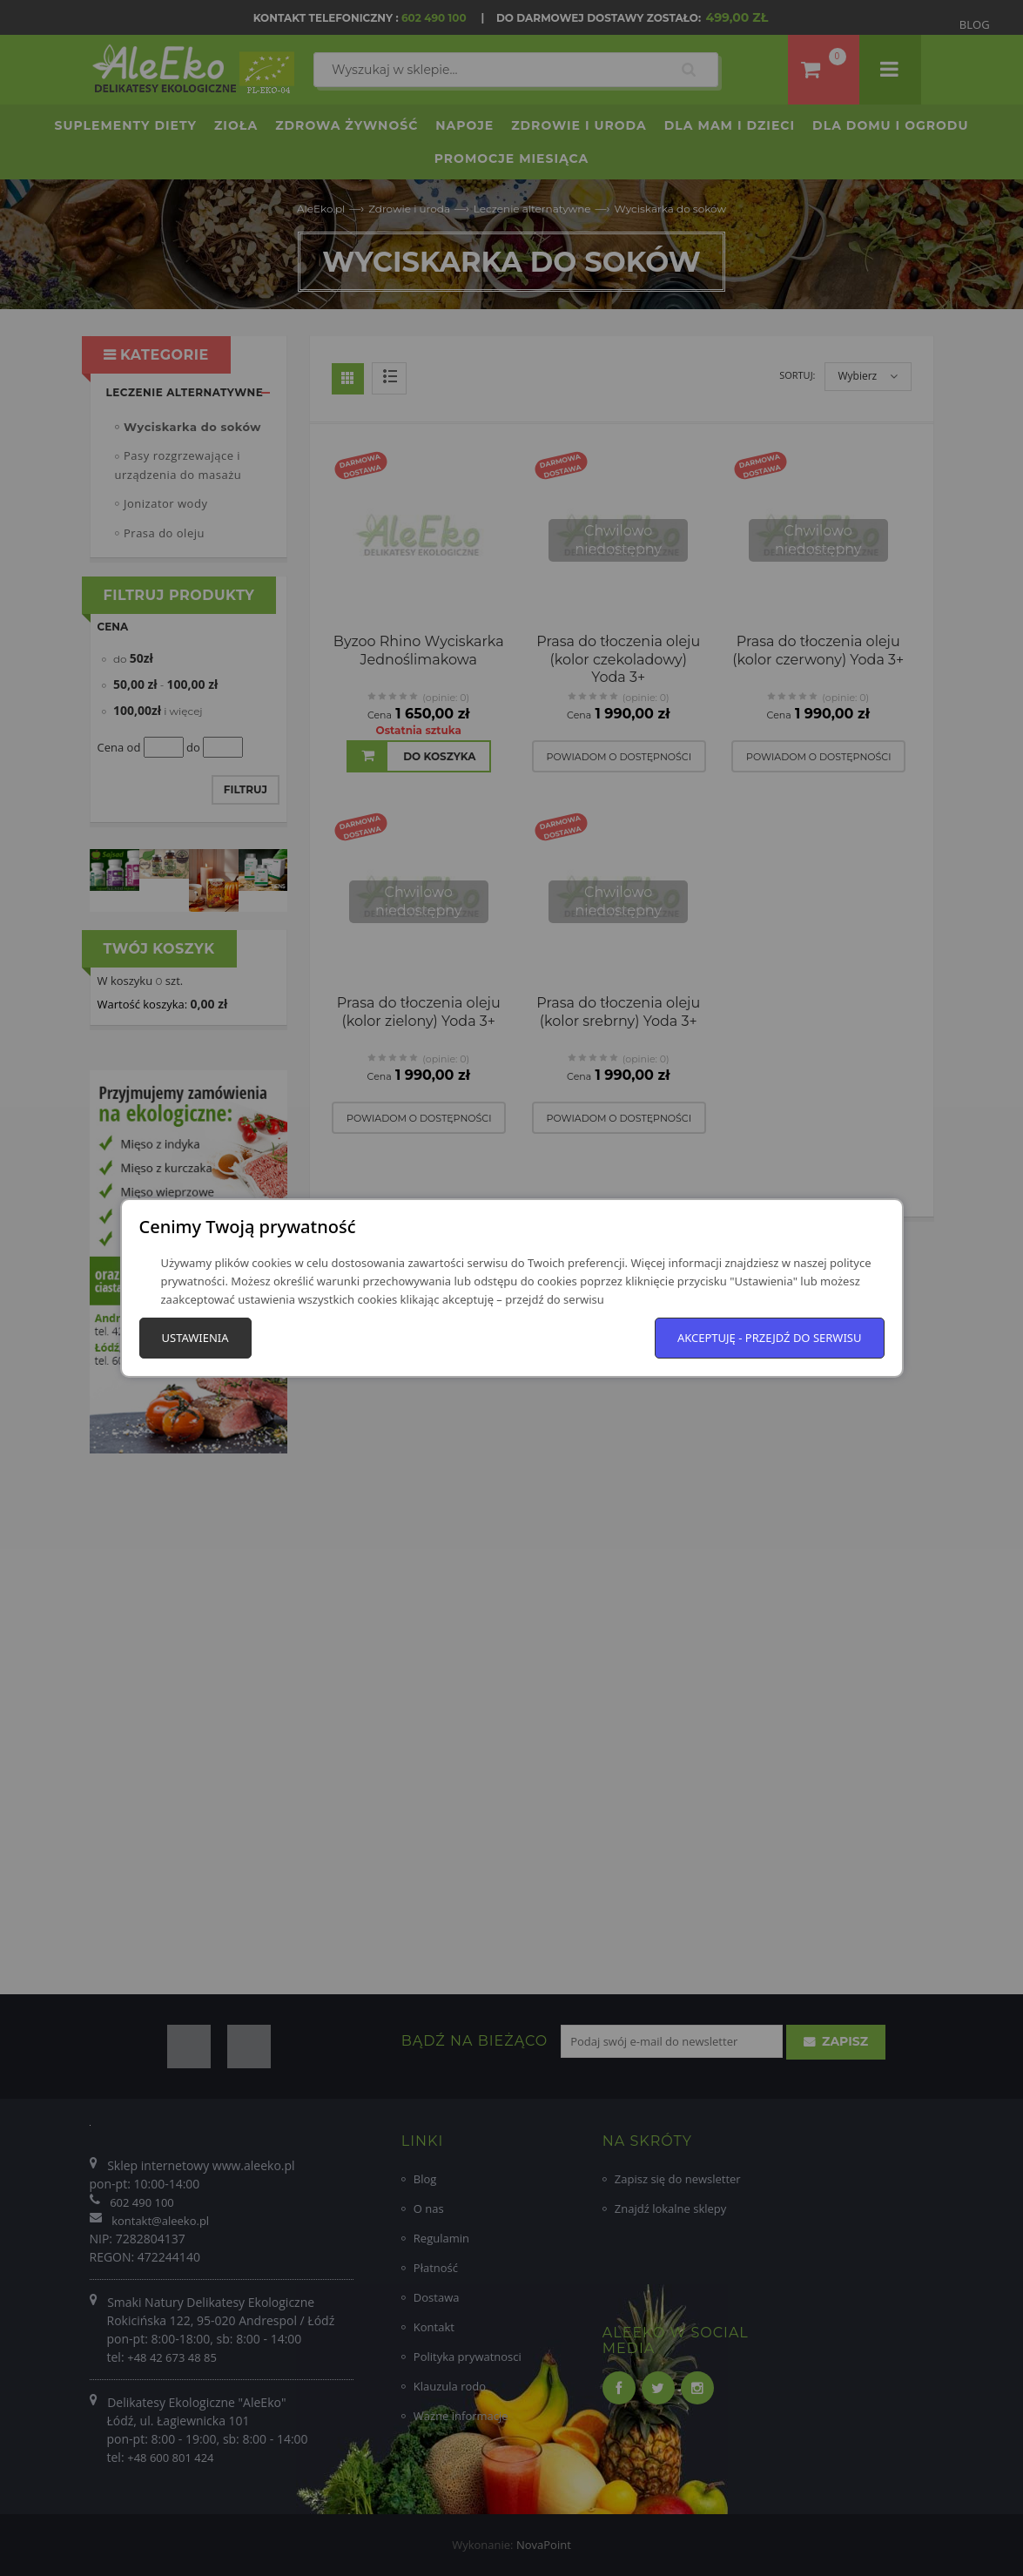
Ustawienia (195, 1337)
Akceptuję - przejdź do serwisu (769, 1337)
